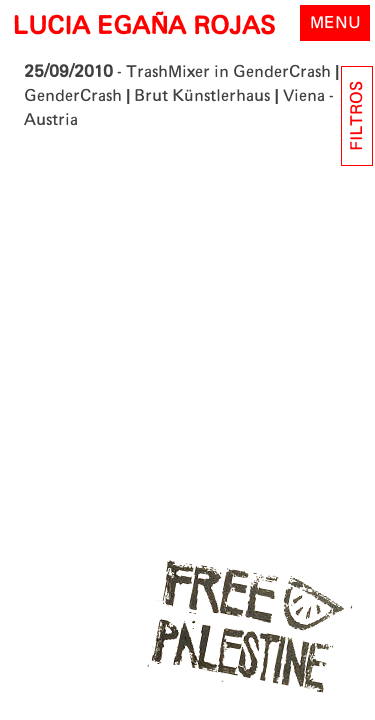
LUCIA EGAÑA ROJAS (143, 27)
